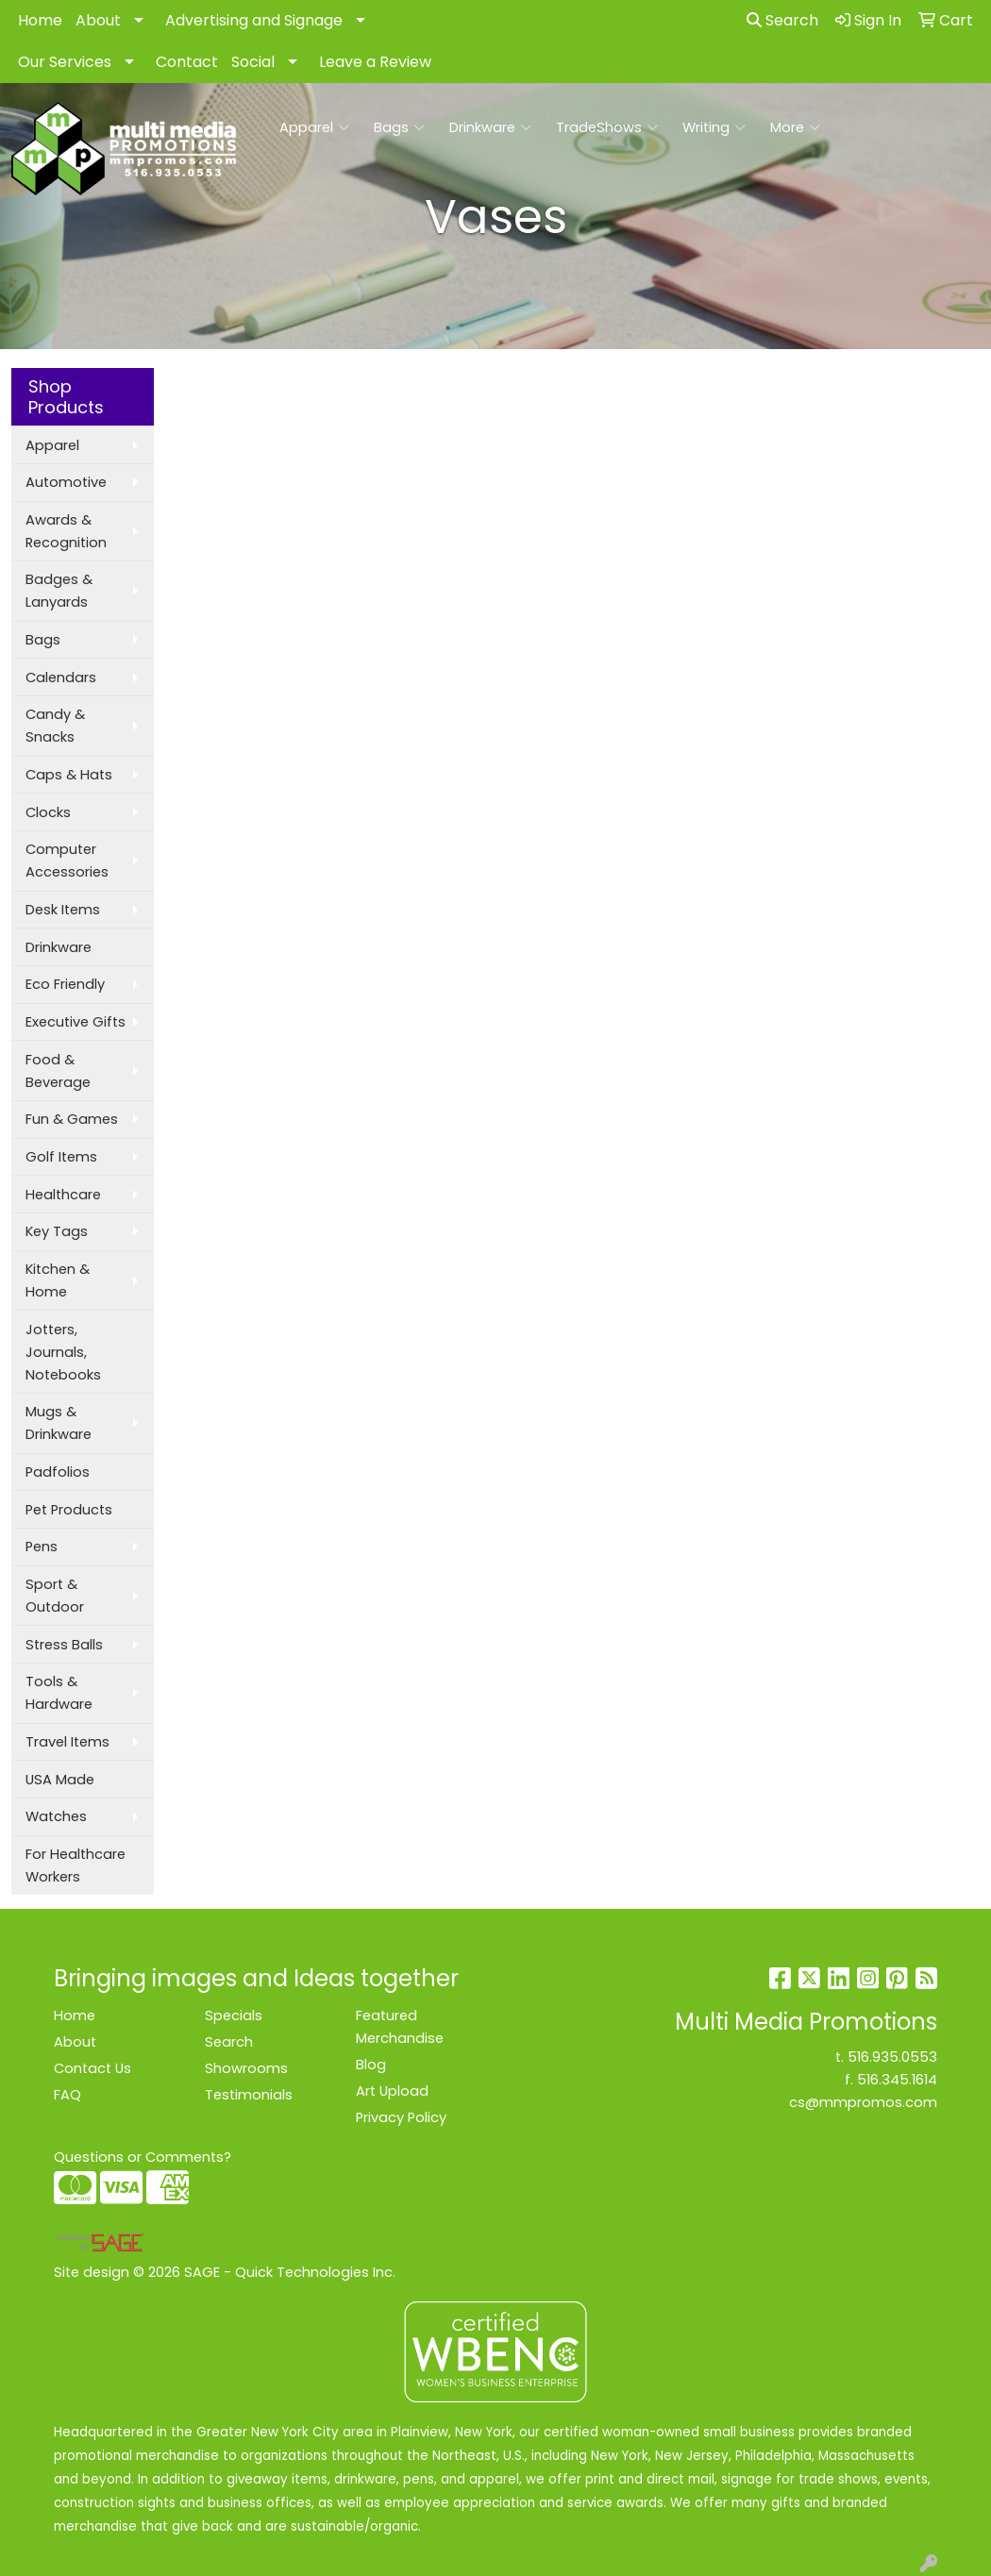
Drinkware (490, 127)
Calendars (60, 677)
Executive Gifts (75, 1021)
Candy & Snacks (55, 725)
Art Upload (392, 2091)
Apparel (314, 127)
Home (40, 20)
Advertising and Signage (254, 20)
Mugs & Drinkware (58, 1423)
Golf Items (61, 1156)
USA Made (59, 1779)
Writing (714, 127)
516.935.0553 (892, 2057)
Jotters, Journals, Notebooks (63, 1352)
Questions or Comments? (142, 2157)
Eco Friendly (65, 984)
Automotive (66, 482)
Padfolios (57, 1472)
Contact (187, 62)
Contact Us (92, 2068)
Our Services (64, 62)
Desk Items (62, 909)
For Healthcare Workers (75, 1865)
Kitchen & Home (57, 1280)
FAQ (67, 2094)
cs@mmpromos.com (863, 2102)
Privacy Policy (401, 2117)
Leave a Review (375, 62)
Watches (56, 1816)
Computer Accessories (67, 860)
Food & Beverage (58, 1071)
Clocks (48, 812)
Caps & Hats (68, 774)
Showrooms (246, 2068)
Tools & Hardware (58, 1693)
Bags (399, 127)
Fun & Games (71, 1119)
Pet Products (68, 1509)
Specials (233, 2015)
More (795, 127)
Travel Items (67, 1741)
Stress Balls (64, 1644)
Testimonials (249, 2094)
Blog (371, 2064)
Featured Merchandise (400, 2027)
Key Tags (56, 1231)
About (98, 20)
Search (782, 20)
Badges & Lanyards (58, 590)
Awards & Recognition (66, 531)
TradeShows (607, 127)
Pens (41, 1546)
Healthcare (63, 1194)
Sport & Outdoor (54, 1595)
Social (253, 62)
